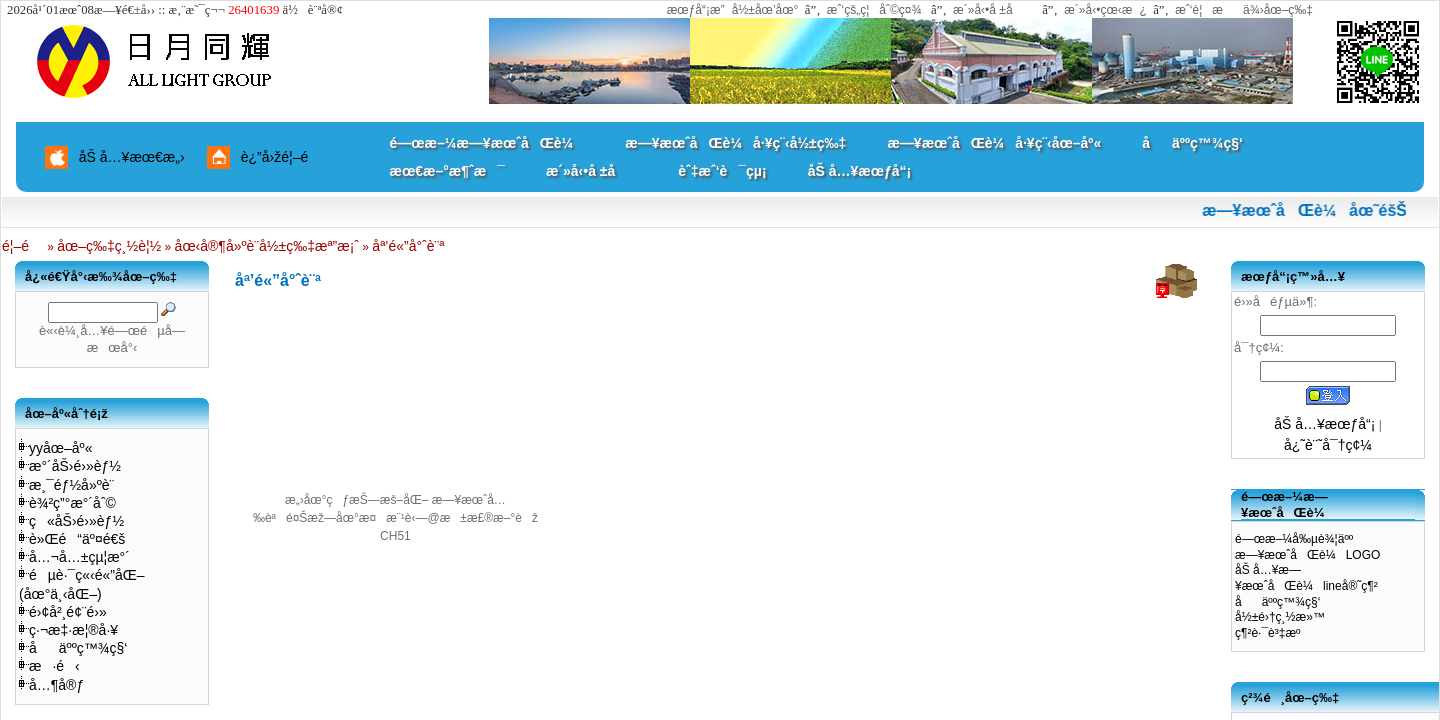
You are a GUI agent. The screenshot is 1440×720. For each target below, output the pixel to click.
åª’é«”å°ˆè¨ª (408, 246)
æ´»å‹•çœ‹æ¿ (1105, 10)
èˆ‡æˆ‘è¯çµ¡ (722, 171)
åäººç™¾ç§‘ (1192, 143)
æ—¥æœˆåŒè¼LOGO (1307, 555)
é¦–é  (23, 246)
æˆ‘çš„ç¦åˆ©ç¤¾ (874, 10)
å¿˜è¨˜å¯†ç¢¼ (1328, 445)
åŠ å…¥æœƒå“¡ (859, 171)
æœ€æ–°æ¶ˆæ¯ (447, 171)
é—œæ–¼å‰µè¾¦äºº (1294, 539)
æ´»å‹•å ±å (992, 10)
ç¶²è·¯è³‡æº (1272, 633)
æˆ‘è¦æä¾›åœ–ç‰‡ (1244, 10)
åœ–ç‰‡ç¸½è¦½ (109, 246)
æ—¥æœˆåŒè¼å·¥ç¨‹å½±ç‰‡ (735, 143)
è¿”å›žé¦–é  (282, 157)
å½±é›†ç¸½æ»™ (1280, 617)
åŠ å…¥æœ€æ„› (132, 157)
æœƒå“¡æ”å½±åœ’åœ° (733, 10)
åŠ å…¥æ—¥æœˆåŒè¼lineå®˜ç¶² (1306, 578)
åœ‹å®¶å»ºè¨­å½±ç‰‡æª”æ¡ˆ (267, 246)
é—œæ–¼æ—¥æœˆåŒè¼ (487, 143)
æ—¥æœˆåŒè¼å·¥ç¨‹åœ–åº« (994, 143)
